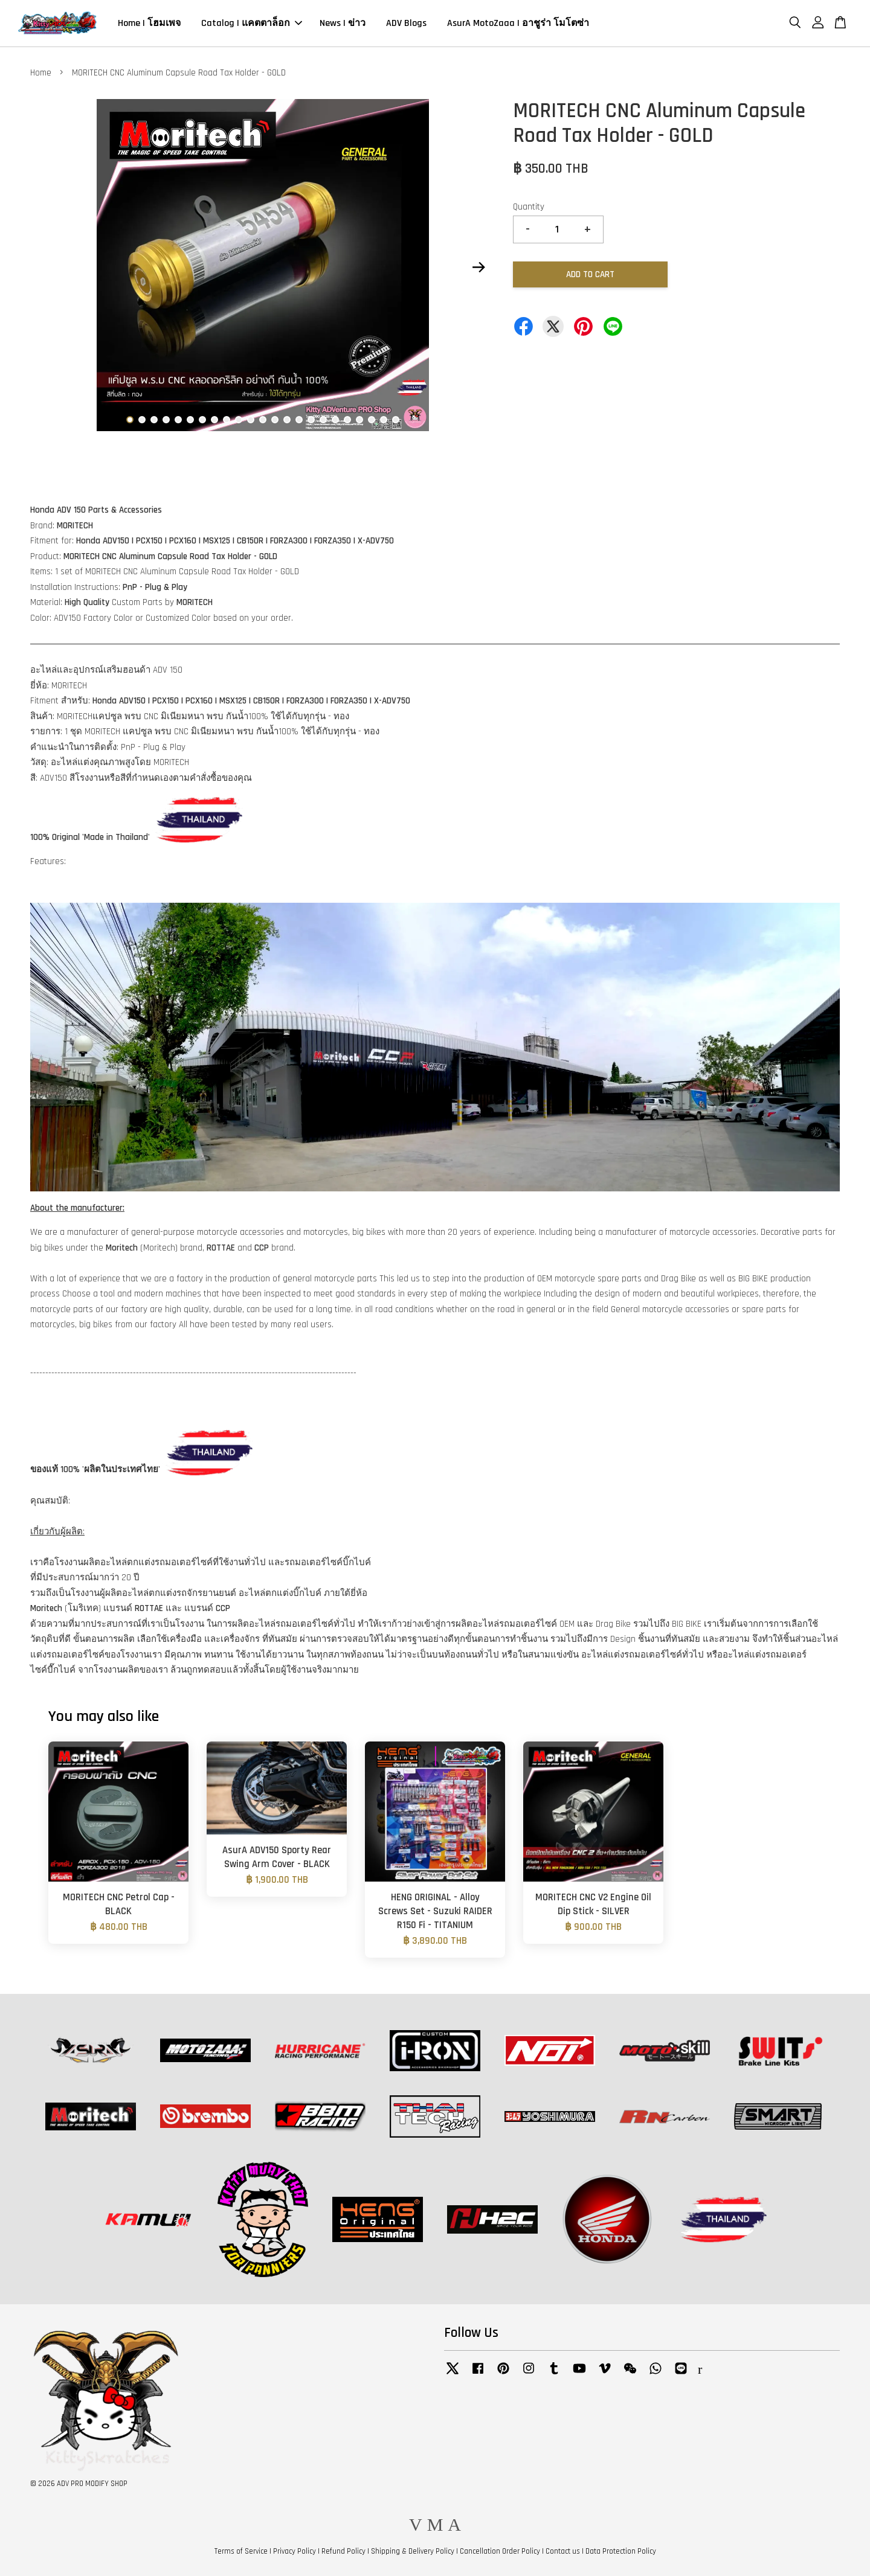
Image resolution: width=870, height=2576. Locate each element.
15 (299, 419)
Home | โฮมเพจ (149, 23)
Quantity (528, 207)
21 (371, 419)
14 (287, 419)
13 (275, 419)
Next (478, 267)
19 (347, 419)
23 (395, 419)
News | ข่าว (343, 23)
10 (238, 419)
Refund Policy (343, 2551)
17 (323, 419)
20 (359, 419)
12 (262, 419)
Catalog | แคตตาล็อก (251, 23)
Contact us (563, 2551)
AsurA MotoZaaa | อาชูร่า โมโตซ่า (518, 23)
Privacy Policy (294, 2551)
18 (335, 419)
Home (40, 72)
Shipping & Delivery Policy (412, 2551)
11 (250, 419)
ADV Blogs (406, 23)
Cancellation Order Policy (500, 2551)
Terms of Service (241, 2551)
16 (311, 419)
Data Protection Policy (620, 2551)
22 (383, 419)
